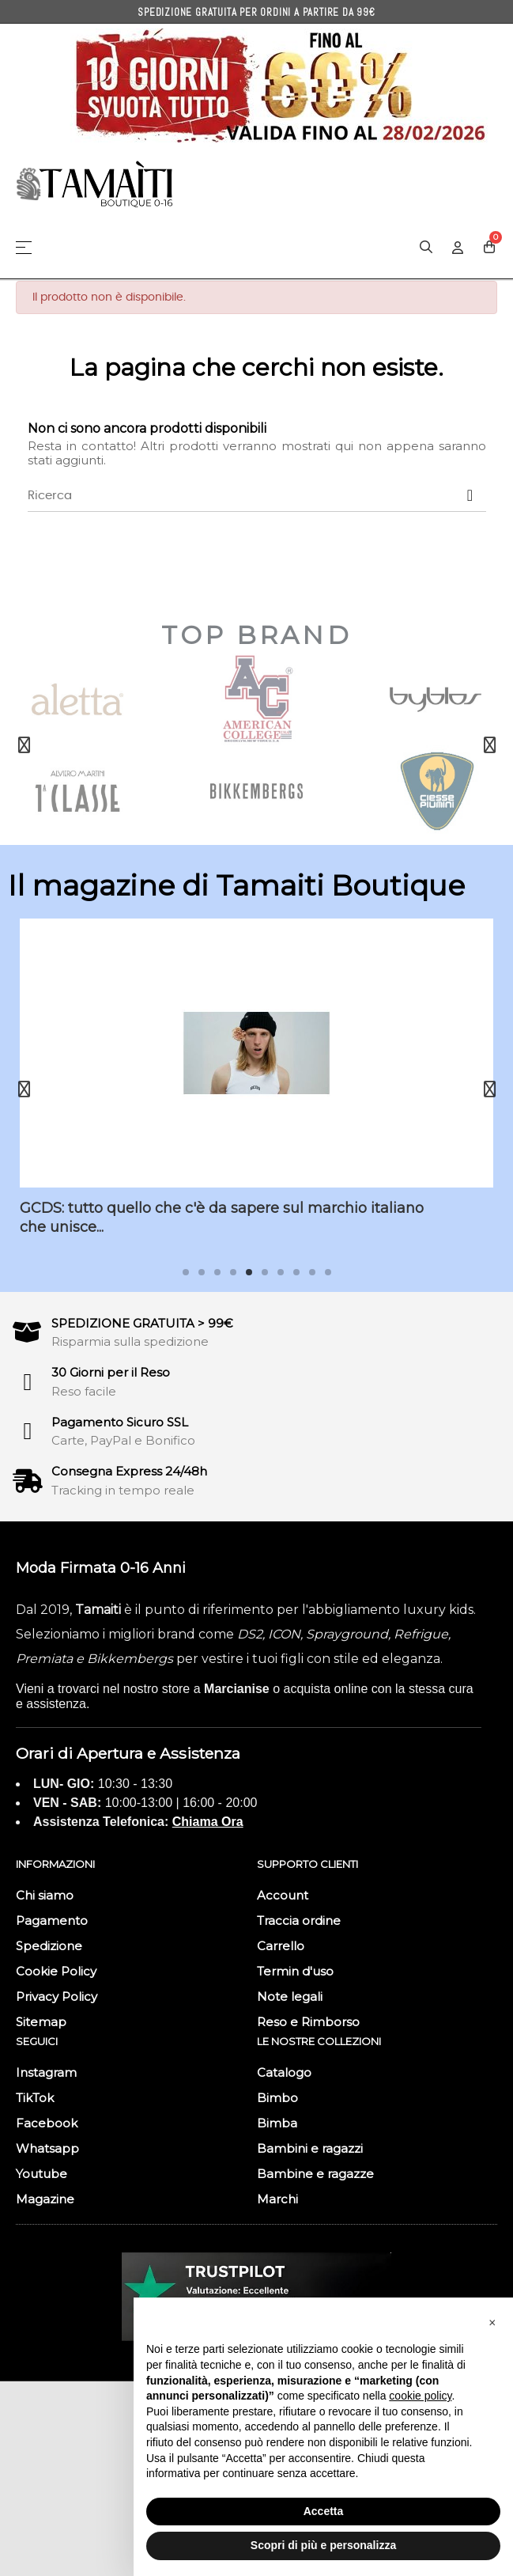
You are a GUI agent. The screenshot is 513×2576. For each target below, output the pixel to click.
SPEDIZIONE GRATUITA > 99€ (142, 1323)
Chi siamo (45, 1895)
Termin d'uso (295, 1971)
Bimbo (277, 2097)
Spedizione (49, 1945)
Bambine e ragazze (315, 2173)
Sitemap (41, 2021)
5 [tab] (249, 1272)
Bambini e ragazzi (310, 2148)
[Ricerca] (257, 496)
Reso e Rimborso (308, 2021)
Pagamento (52, 1920)
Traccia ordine (299, 1920)
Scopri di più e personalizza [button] (323, 2545)
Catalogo (284, 2072)
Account (282, 1895)
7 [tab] (281, 1272)
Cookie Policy (56, 1971)
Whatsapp (47, 2148)
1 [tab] (186, 1272)
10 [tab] (328, 1272)
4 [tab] (233, 1272)
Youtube (41, 2173)
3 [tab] (217, 1272)
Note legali (290, 1996)
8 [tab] (296, 1272)
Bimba (277, 2123)
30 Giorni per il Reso (110, 1372)
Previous (24, 745)
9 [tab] (312, 1272)
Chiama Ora (207, 1821)
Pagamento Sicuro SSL (119, 1422)
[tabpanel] (256, 1089)
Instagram (46, 2072)
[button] (492, 2322)
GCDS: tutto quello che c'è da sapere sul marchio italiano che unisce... (222, 1217)
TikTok (35, 2097)
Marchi (277, 2199)
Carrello (280, 1945)
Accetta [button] (324, 2511)
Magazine (45, 2199)
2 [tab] (201, 1272)
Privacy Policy (56, 1996)
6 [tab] (265, 1272)
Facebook (46, 2123)
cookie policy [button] (420, 2395)
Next (489, 745)
